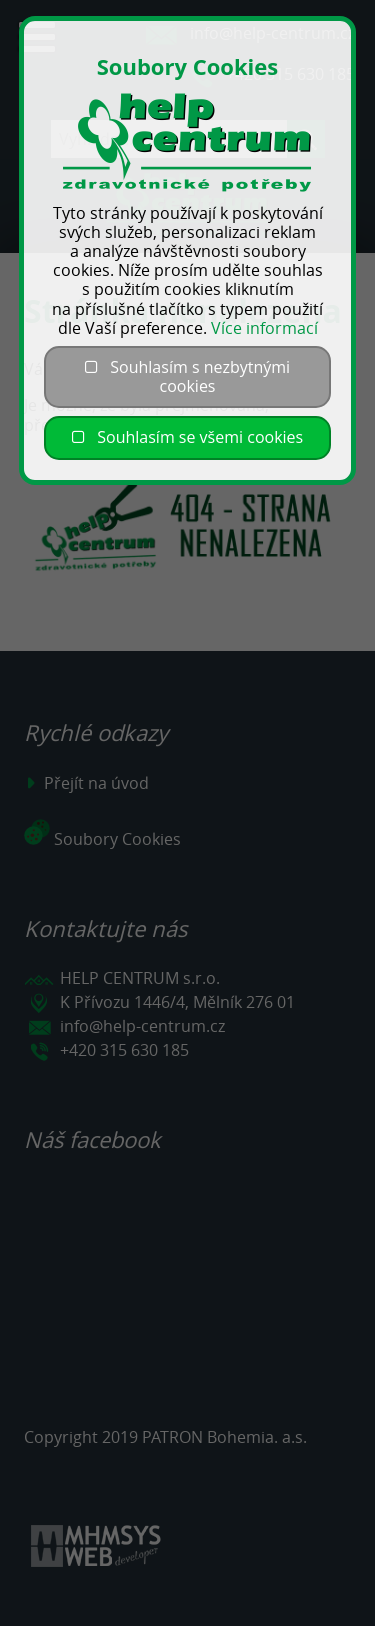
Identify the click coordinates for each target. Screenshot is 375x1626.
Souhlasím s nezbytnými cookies (187, 376)
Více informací (264, 328)
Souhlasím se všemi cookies (187, 437)
